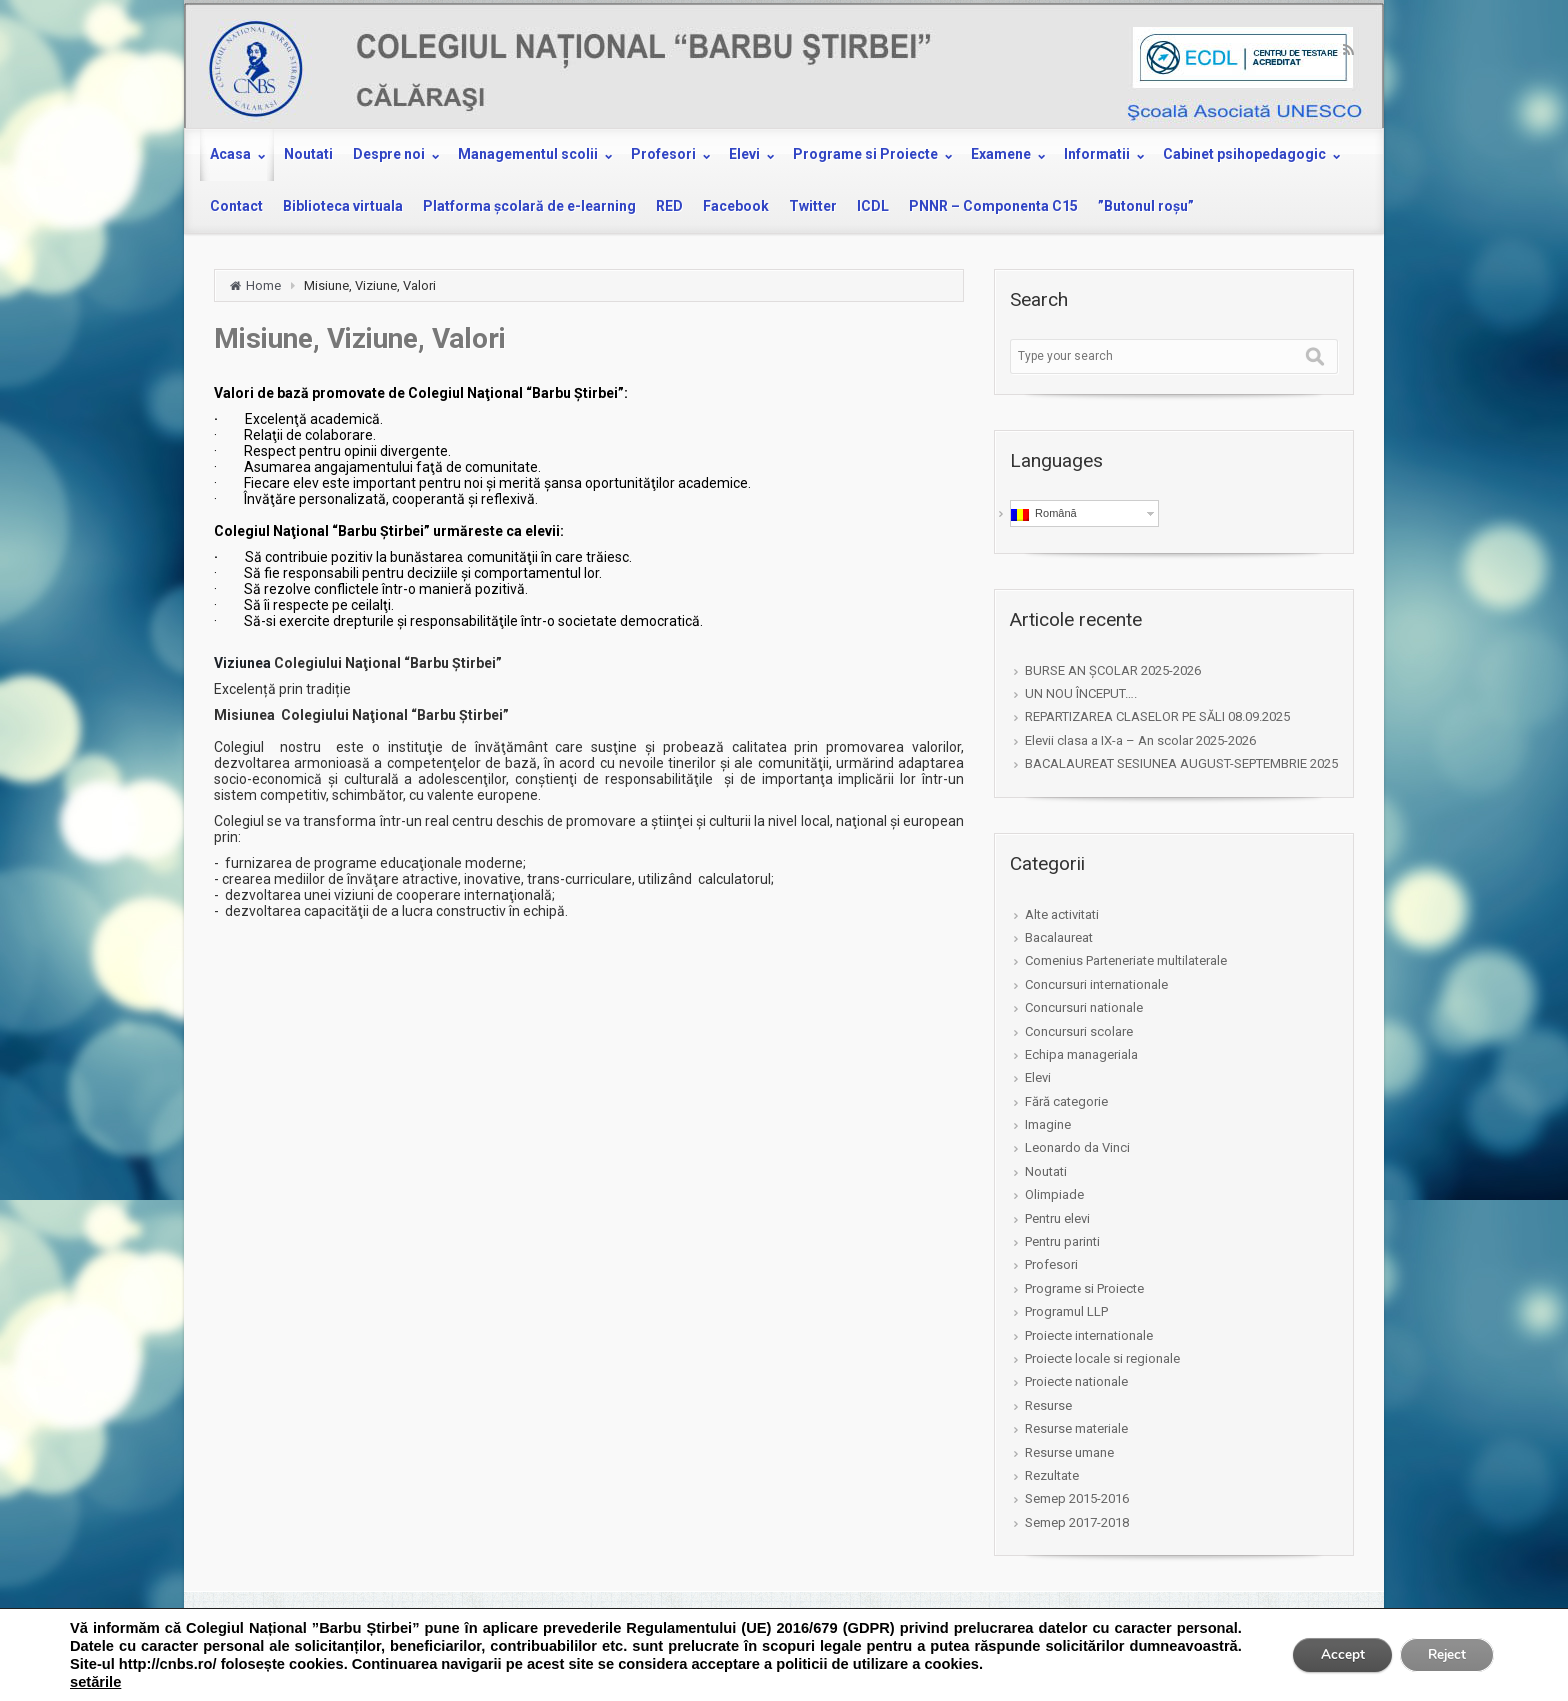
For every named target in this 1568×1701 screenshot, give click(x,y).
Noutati (1046, 1171)
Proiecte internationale (1089, 1335)
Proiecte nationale (1076, 1381)
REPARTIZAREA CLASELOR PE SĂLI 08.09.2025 (1157, 716)
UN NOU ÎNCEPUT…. (1081, 693)
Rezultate (1052, 1475)
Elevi (1038, 1077)
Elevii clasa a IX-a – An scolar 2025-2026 (1140, 740)
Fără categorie (1066, 1101)
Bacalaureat (1059, 937)
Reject (1444, 1654)
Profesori (1051, 1264)
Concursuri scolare (1079, 1031)
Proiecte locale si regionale (1102, 1358)
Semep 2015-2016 (1077, 1498)
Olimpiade (1054, 1194)
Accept (1334, 1654)
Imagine (1048, 1124)
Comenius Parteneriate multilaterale (1126, 960)
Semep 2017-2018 (1077, 1522)
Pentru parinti (1062, 1241)
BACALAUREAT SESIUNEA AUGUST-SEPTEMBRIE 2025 (1181, 763)
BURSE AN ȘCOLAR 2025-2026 (1113, 670)
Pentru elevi (1057, 1218)
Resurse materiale (1076, 1428)
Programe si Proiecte (1084, 1288)
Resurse (1048, 1405)
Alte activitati (1062, 914)
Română (1044, 514)
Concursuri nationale (1084, 1007)
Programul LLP (1066, 1311)
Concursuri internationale (1096, 984)
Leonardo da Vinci (1077, 1147)
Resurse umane (1069, 1452)
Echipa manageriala (1081, 1054)
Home (263, 285)
